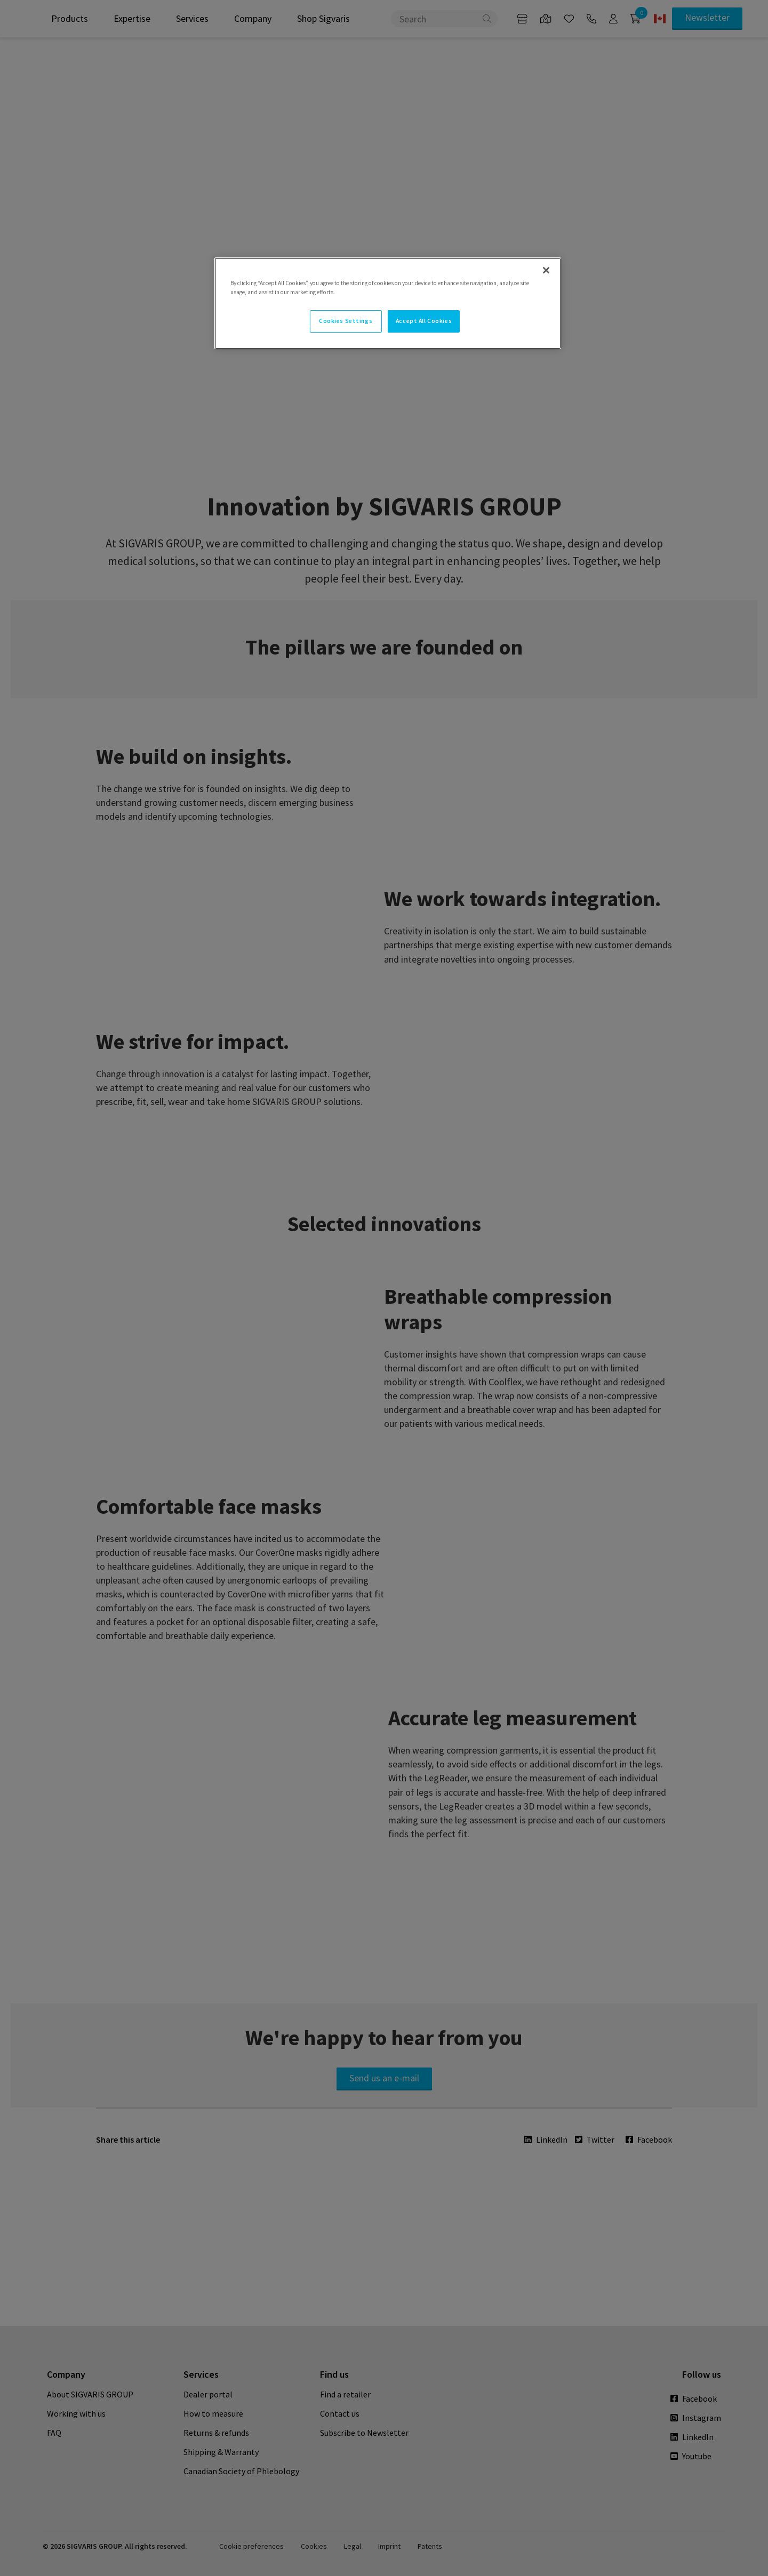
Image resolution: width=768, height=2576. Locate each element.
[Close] (546, 270)
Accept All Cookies (424, 321)
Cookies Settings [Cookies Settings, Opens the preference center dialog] (345, 321)
